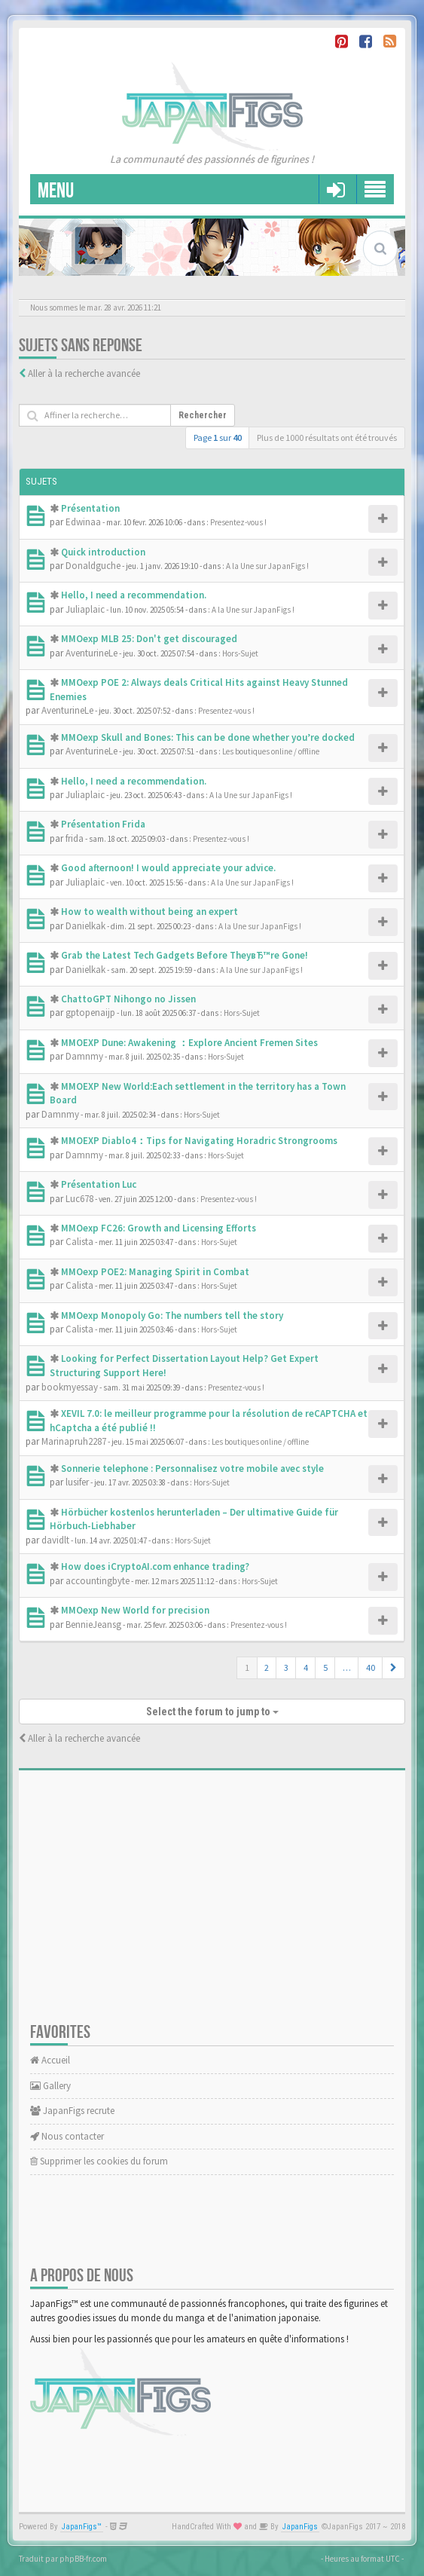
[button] (393, 1668)
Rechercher (202, 415)
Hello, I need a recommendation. (133, 595)
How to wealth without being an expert (149, 911)
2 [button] (266, 1667)
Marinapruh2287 (73, 1441)
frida (75, 838)
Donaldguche (93, 565)
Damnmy (84, 1056)
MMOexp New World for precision (135, 1610)
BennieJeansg (93, 1624)
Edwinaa (83, 522)
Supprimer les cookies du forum (99, 2161)
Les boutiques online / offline (270, 751)
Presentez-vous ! (238, 522)
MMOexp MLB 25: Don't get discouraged (149, 638)
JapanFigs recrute (72, 2110)
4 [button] (306, 1667)
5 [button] (325, 1667)
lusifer (77, 1482)
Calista (79, 1241)
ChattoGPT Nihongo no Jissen (128, 999)
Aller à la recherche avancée (84, 373)
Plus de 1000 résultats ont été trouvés (327, 437)
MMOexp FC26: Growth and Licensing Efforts (158, 1228)
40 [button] (370, 1667)
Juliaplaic (85, 609)
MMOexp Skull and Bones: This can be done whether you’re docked (208, 737)
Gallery (50, 2085)
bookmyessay (69, 1387)
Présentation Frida (103, 824)
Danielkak (85, 925)
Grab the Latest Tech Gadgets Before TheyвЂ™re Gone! (184, 955)
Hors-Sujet (240, 653)
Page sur (218, 437)
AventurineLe (91, 653)
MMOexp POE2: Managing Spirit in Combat (155, 1271)
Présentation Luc (98, 1184)
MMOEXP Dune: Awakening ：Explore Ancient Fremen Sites (189, 1042)
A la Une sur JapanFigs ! (267, 566)
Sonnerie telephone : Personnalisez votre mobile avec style (192, 1468)
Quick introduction (103, 552)
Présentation (90, 508)
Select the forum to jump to (212, 1712)
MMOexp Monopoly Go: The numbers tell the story (172, 1315)
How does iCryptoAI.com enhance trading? (155, 1566)
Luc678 (79, 1198)
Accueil (50, 2060)
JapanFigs (300, 2527)
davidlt (55, 1540)
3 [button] (286, 1667)
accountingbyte (98, 1580)
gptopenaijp (90, 1012)
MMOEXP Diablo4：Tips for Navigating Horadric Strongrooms (199, 1140)
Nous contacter (67, 2136)
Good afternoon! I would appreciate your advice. (168, 867)
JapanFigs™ (82, 2527)
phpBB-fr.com (83, 2558)
